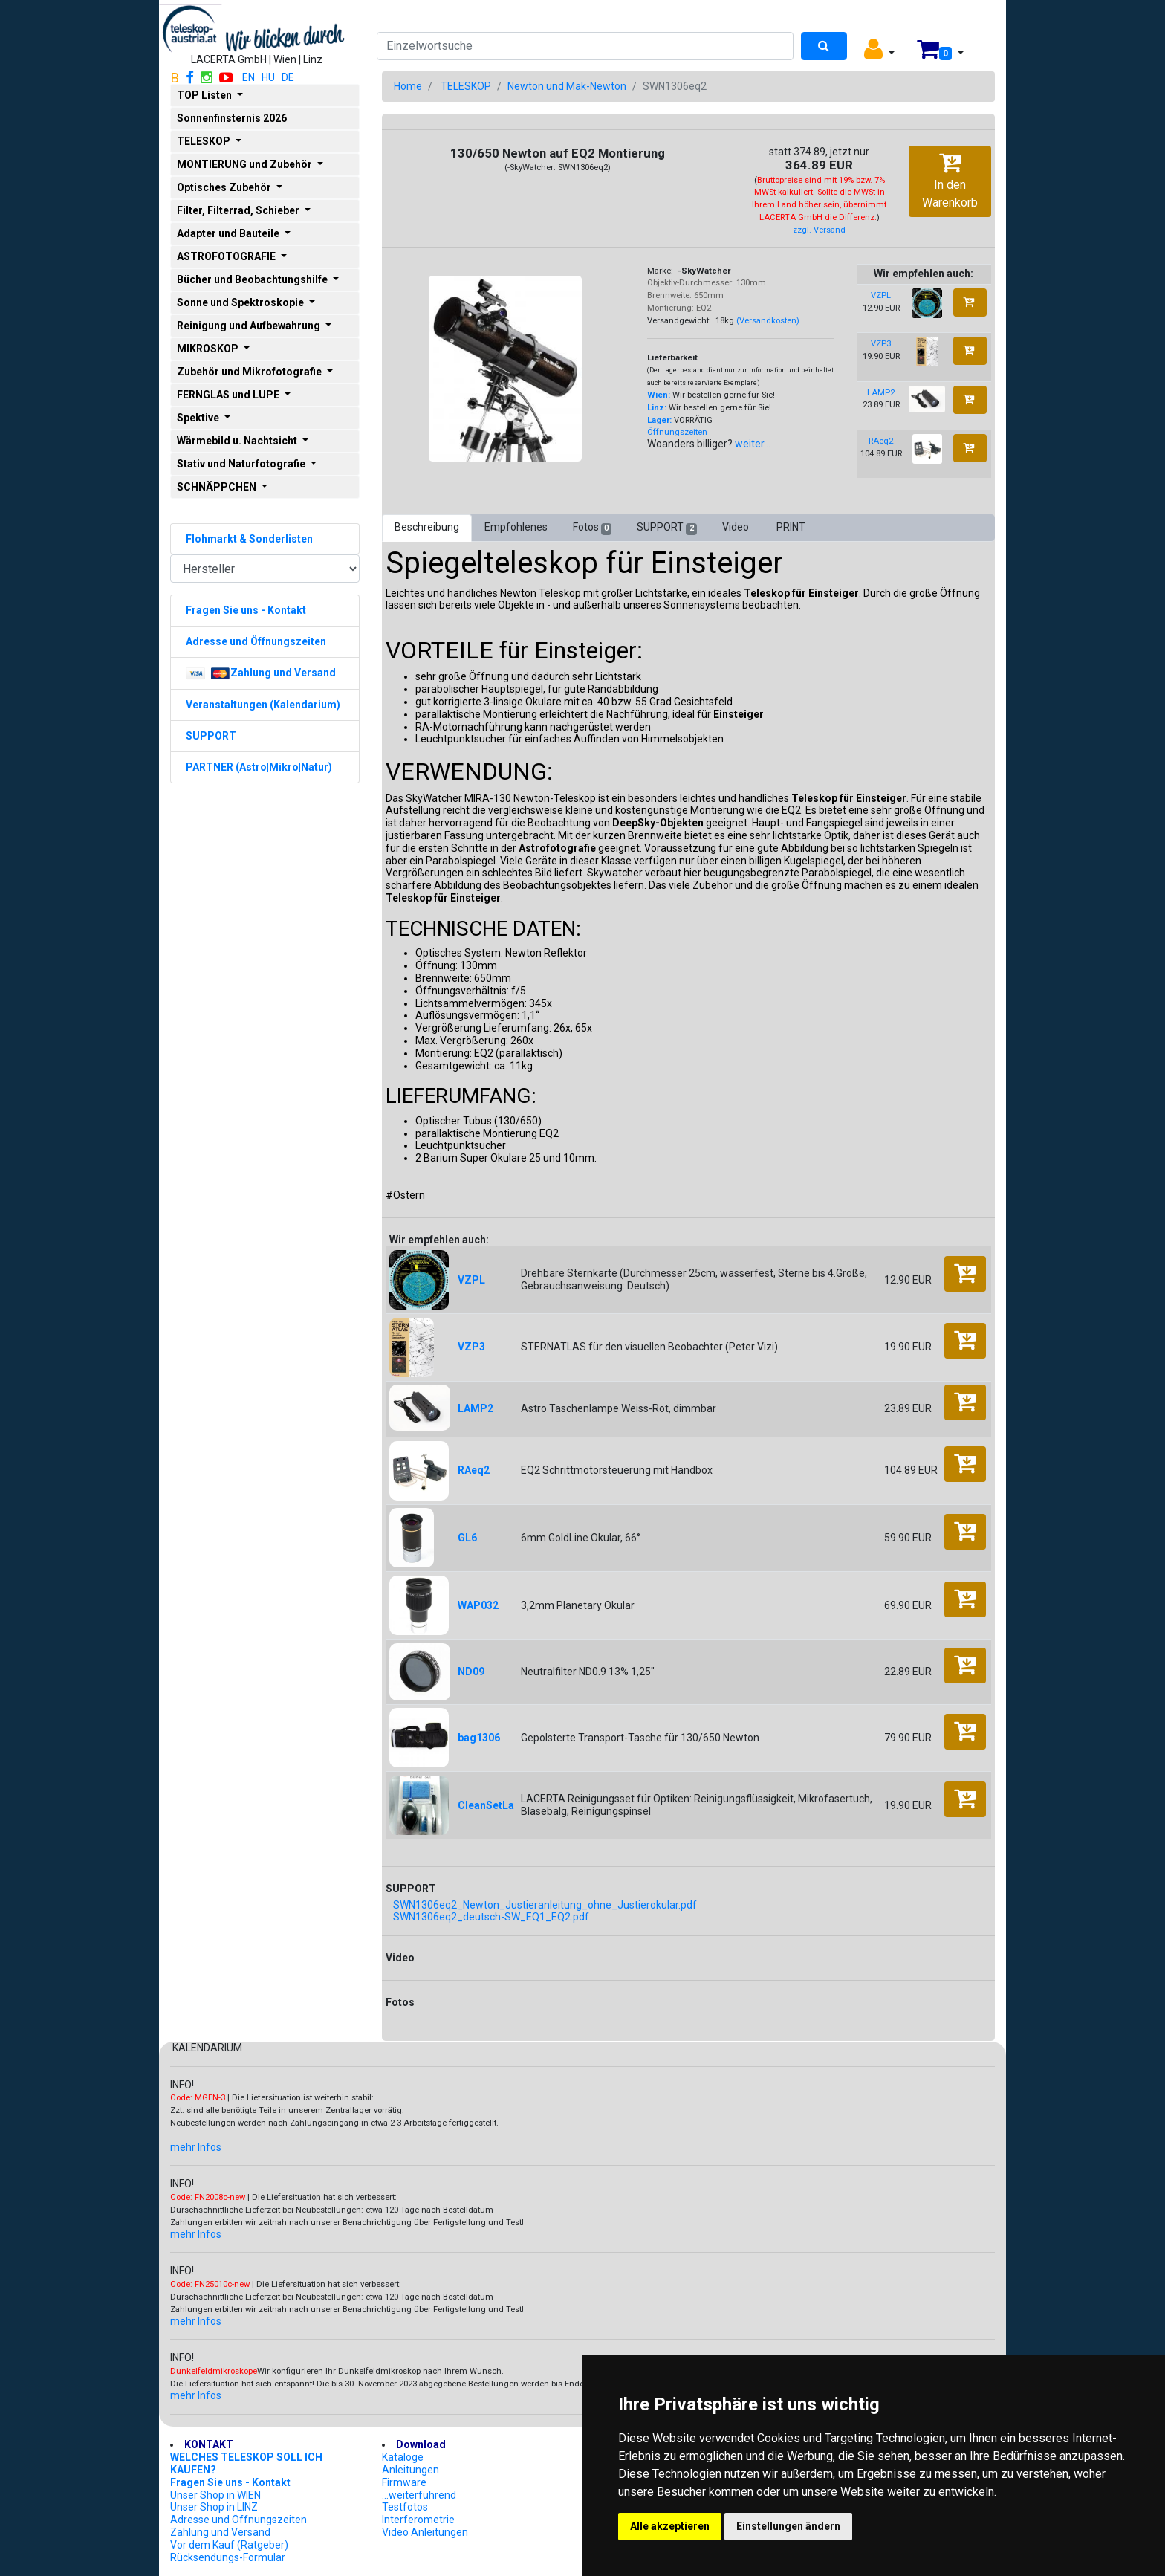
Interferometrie (418, 2519)
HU (268, 77)
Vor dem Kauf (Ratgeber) (229, 2545)
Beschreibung (427, 527)
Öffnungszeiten (677, 432)
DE (288, 77)
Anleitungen (410, 2470)
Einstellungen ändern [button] (788, 2526)
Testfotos (405, 2507)
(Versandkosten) (767, 321)
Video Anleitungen (425, 2532)
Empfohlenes (516, 527)
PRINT (790, 527)
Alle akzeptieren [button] (670, 2526)
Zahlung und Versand (220, 2532)
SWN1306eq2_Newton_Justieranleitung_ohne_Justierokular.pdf (545, 1905)
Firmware (404, 2482)
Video (736, 527)
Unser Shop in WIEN (215, 2495)
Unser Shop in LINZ (214, 2507)
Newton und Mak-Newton (566, 86)
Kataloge (403, 2457)
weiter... (752, 444)
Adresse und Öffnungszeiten (238, 2519)
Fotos (592, 527)
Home (408, 86)
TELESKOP (466, 86)
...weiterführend (419, 2495)
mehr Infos (195, 2147)
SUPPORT (666, 527)
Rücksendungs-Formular (227, 2557)
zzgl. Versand (819, 230)
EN (248, 77)
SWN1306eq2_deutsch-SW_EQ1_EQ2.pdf (491, 1917)
